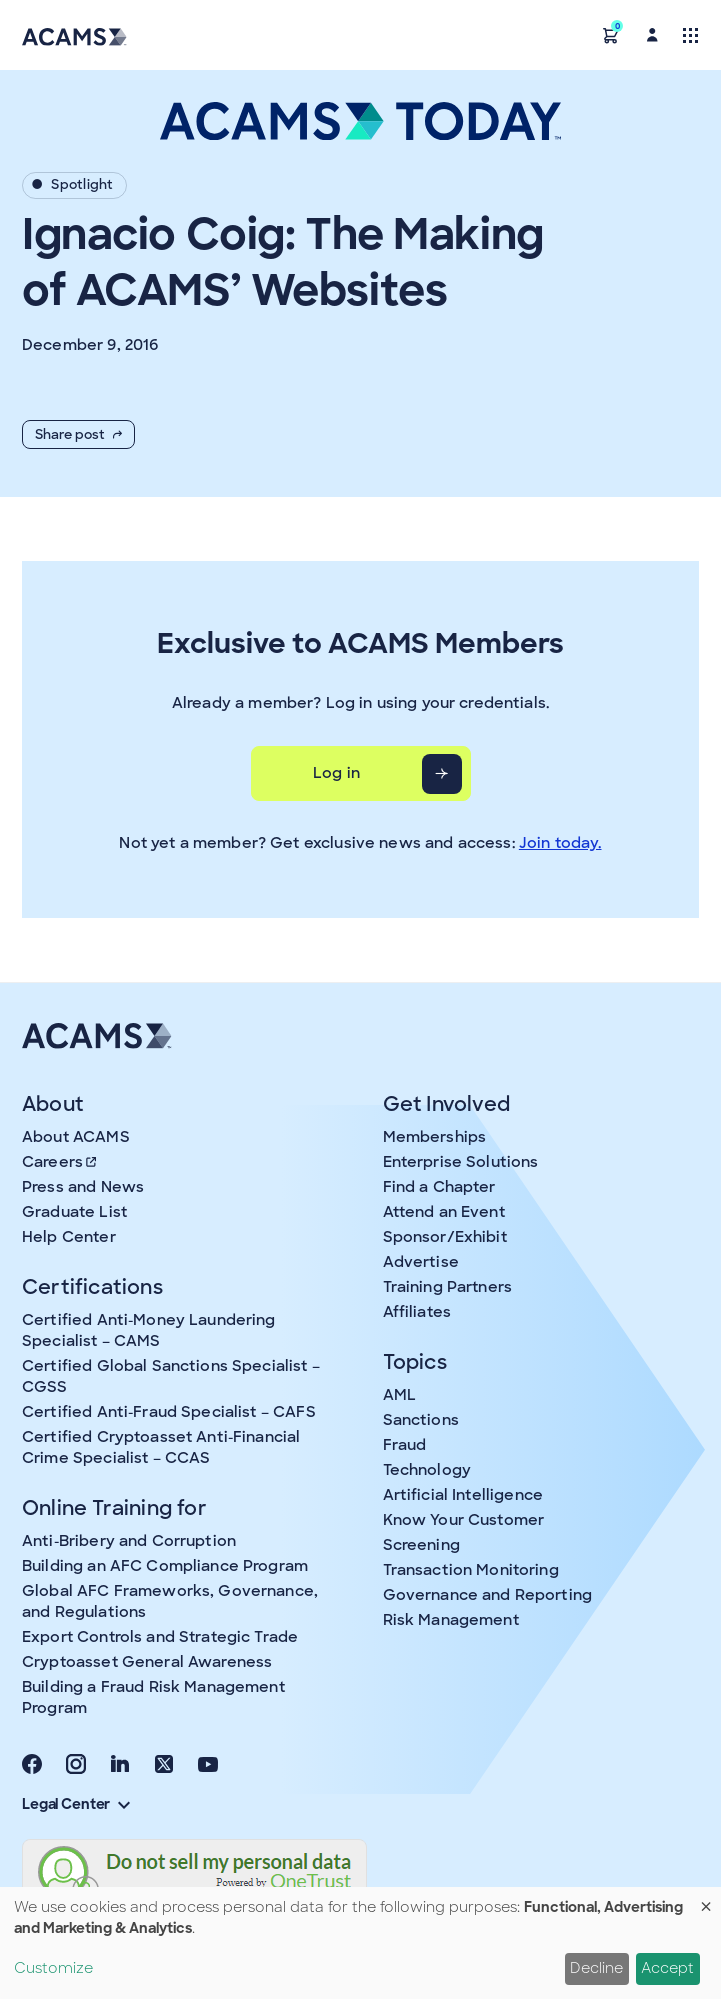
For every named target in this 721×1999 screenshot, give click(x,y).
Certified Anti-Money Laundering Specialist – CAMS (149, 1330)
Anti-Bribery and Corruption (129, 1541)
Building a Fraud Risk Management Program (153, 1697)
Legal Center (76, 1804)
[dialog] (360, 1943)
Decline (596, 1968)
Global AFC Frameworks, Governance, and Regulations (170, 1601)
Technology (427, 1470)
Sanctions (421, 1420)
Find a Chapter (439, 1187)
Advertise (421, 1262)
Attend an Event (444, 1212)
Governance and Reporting (488, 1595)
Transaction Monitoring (471, 1570)
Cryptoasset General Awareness (147, 1662)
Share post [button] (78, 434)
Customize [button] (53, 1968)
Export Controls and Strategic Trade (160, 1637)
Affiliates (417, 1312)
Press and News (83, 1187)
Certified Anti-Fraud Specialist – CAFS (169, 1412)
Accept (667, 1968)
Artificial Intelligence (463, 1495)
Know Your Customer (464, 1520)
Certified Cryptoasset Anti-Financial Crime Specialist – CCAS (161, 1447)
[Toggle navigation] (690, 34)
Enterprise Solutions (461, 1162)
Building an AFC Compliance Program (165, 1566)
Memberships (435, 1137)
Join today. (560, 843)
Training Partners (448, 1287)
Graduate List (74, 1212)
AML (399, 1395)
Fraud (405, 1445)
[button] (611, 34)
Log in (336, 773)
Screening (421, 1545)
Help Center (69, 1237)
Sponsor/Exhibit (445, 1237)
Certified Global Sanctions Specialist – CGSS (171, 1376)
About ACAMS (76, 1137)
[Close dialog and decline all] (706, 1899)
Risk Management (451, 1620)
